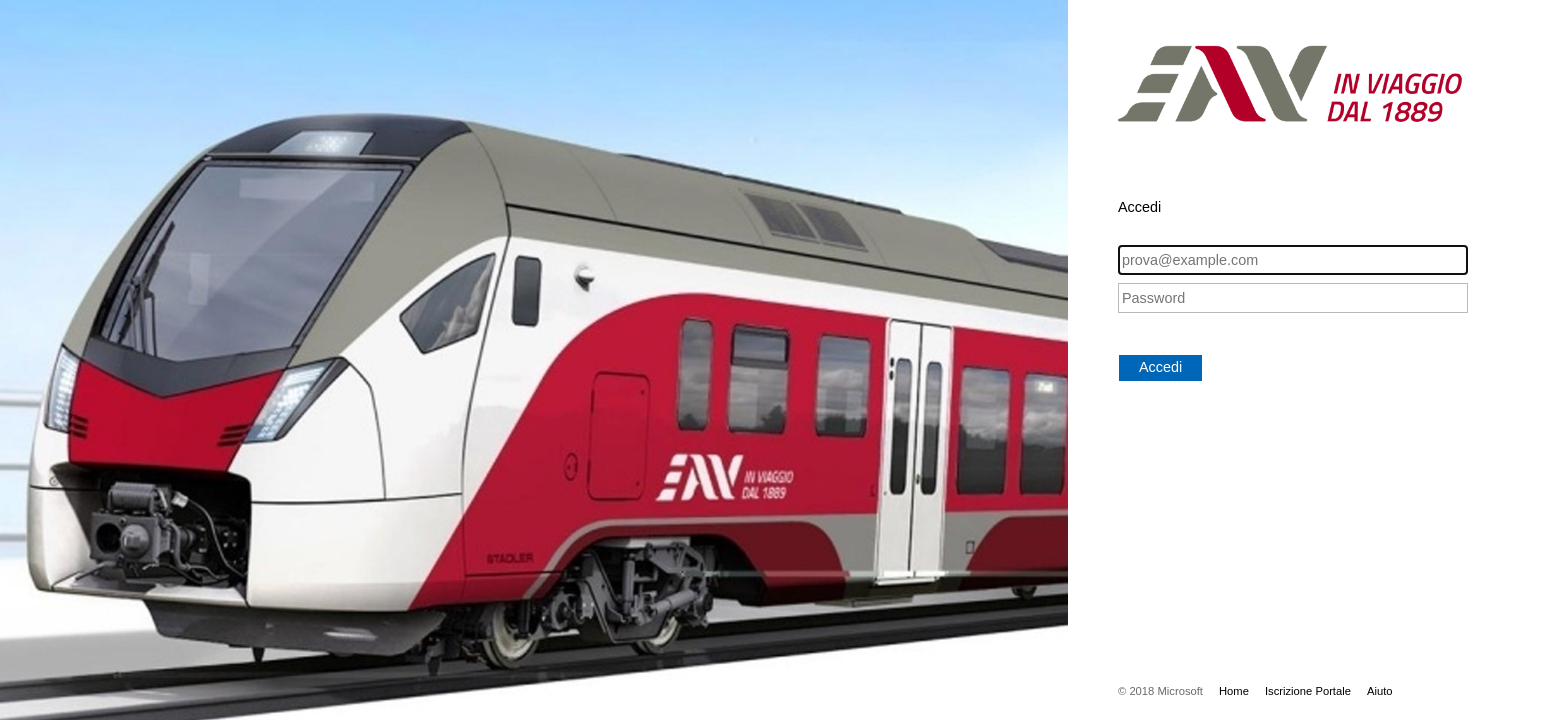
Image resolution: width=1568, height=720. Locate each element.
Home (1234, 691)
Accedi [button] (1160, 367)
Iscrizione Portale (1308, 691)
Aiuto (1380, 691)
